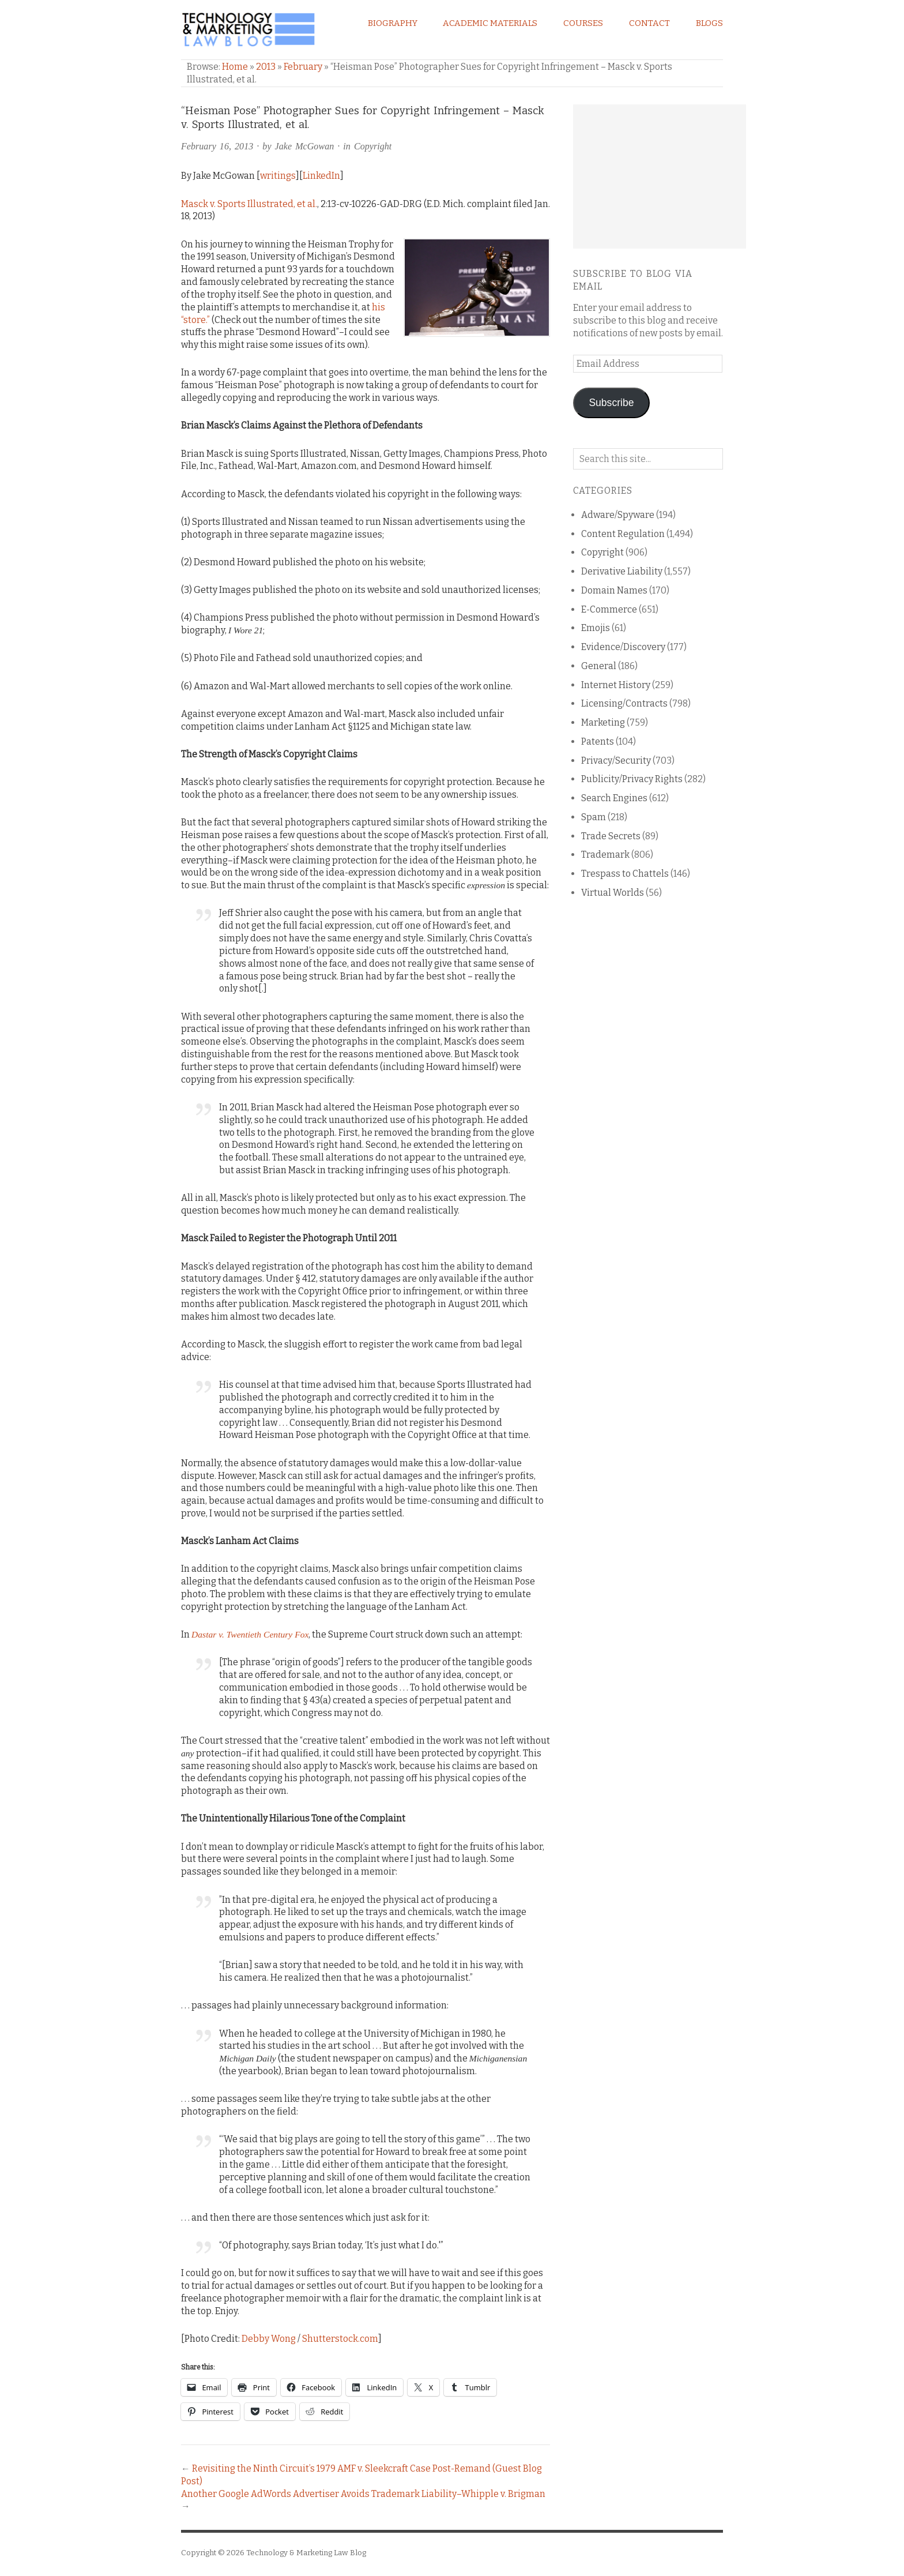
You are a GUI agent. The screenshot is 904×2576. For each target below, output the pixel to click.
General (598, 665)
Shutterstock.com (340, 2338)
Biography (392, 23)
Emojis (595, 627)
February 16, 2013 (217, 146)
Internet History (615, 684)
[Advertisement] (659, 176)
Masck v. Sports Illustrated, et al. (249, 203)
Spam (593, 817)
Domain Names (614, 590)
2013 (266, 66)
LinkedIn (321, 175)
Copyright (372, 146)
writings (278, 175)
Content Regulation (623, 533)
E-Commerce (609, 609)
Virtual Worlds (612, 892)
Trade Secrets (611, 836)
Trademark (605, 854)
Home (235, 66)
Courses (583, 23)
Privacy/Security (616, 760)
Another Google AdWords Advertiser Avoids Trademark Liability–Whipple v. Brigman (363, 2493)
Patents (597, 741)
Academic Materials (490, 23)
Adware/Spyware (617, 514)
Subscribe (611, 402)
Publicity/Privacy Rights (632, 778)
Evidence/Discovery (623, 646)
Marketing (603, 722)
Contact (649, 23)
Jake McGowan (304, 146)
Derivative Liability (621, 571)
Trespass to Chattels (625, 873)
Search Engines (614, 798)
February (303, 66)
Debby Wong (269, 2338)
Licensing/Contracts (624, 703)
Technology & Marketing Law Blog (306, 2552)
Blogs (709, 23)
